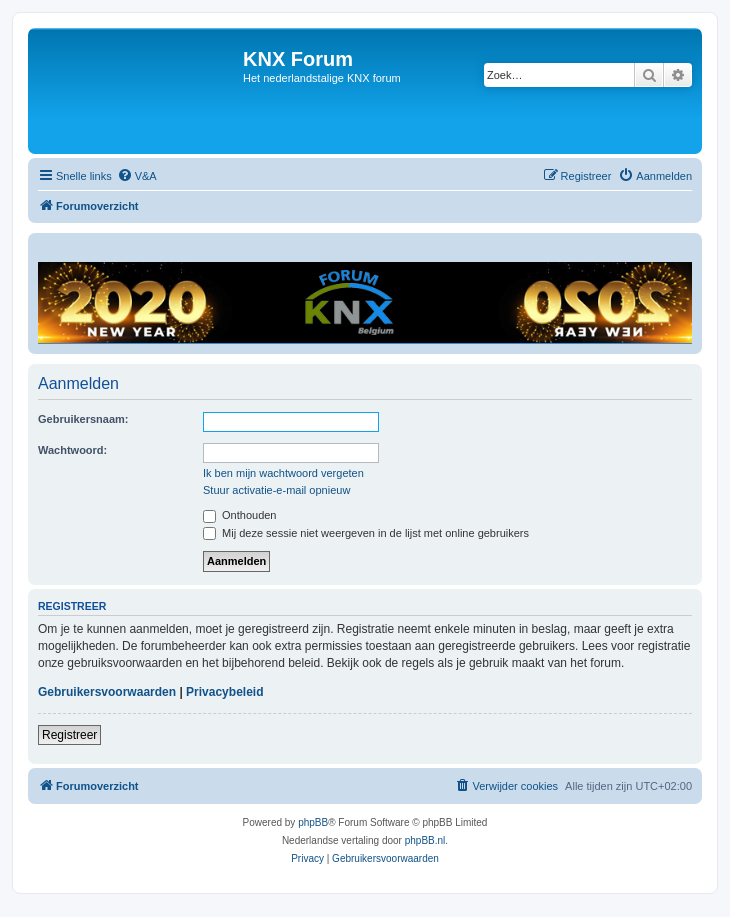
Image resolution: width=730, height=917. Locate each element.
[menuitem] (137, 176)
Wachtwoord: (72, 450)
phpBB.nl (425, 840)
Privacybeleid (224, 692)
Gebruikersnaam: (83, 419)
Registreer (69, 735)
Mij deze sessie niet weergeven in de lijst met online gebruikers (366, 533)
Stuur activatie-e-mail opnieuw (276, 490)
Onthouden (240, 515)
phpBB (313, 822)
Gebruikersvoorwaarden (107, 692)
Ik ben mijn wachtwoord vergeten (283, 473)
